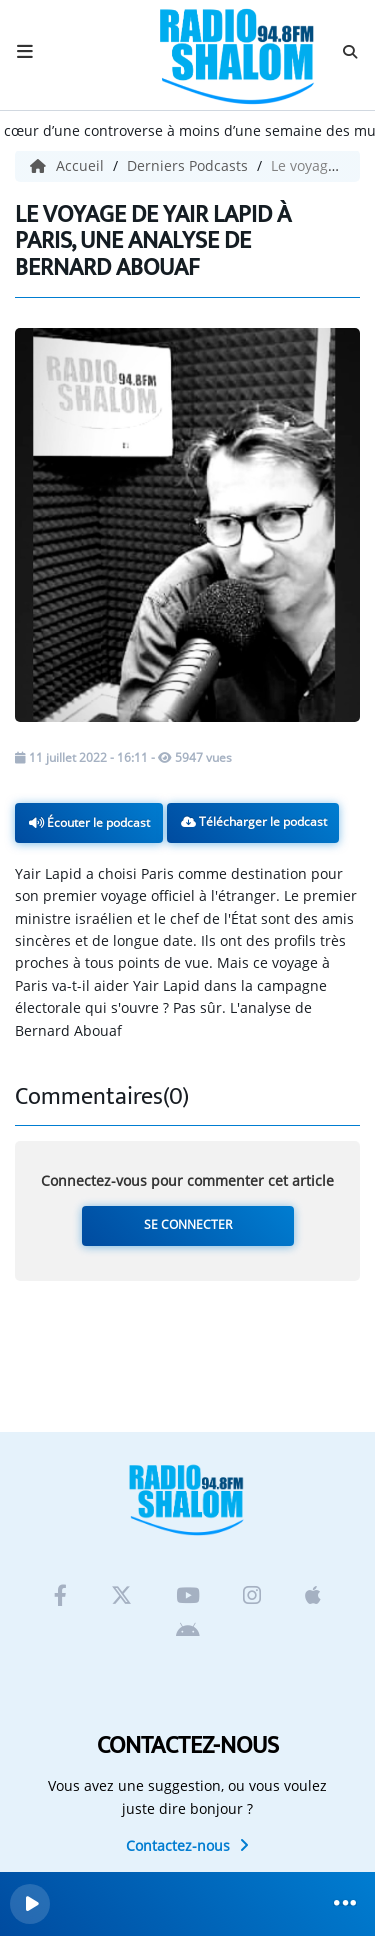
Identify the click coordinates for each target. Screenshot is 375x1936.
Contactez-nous (187, 1845)
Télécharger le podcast (254, 821)
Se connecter (188, 1224)
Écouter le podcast (89, 822)
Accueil (69, 165)
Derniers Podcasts (189, 165)
